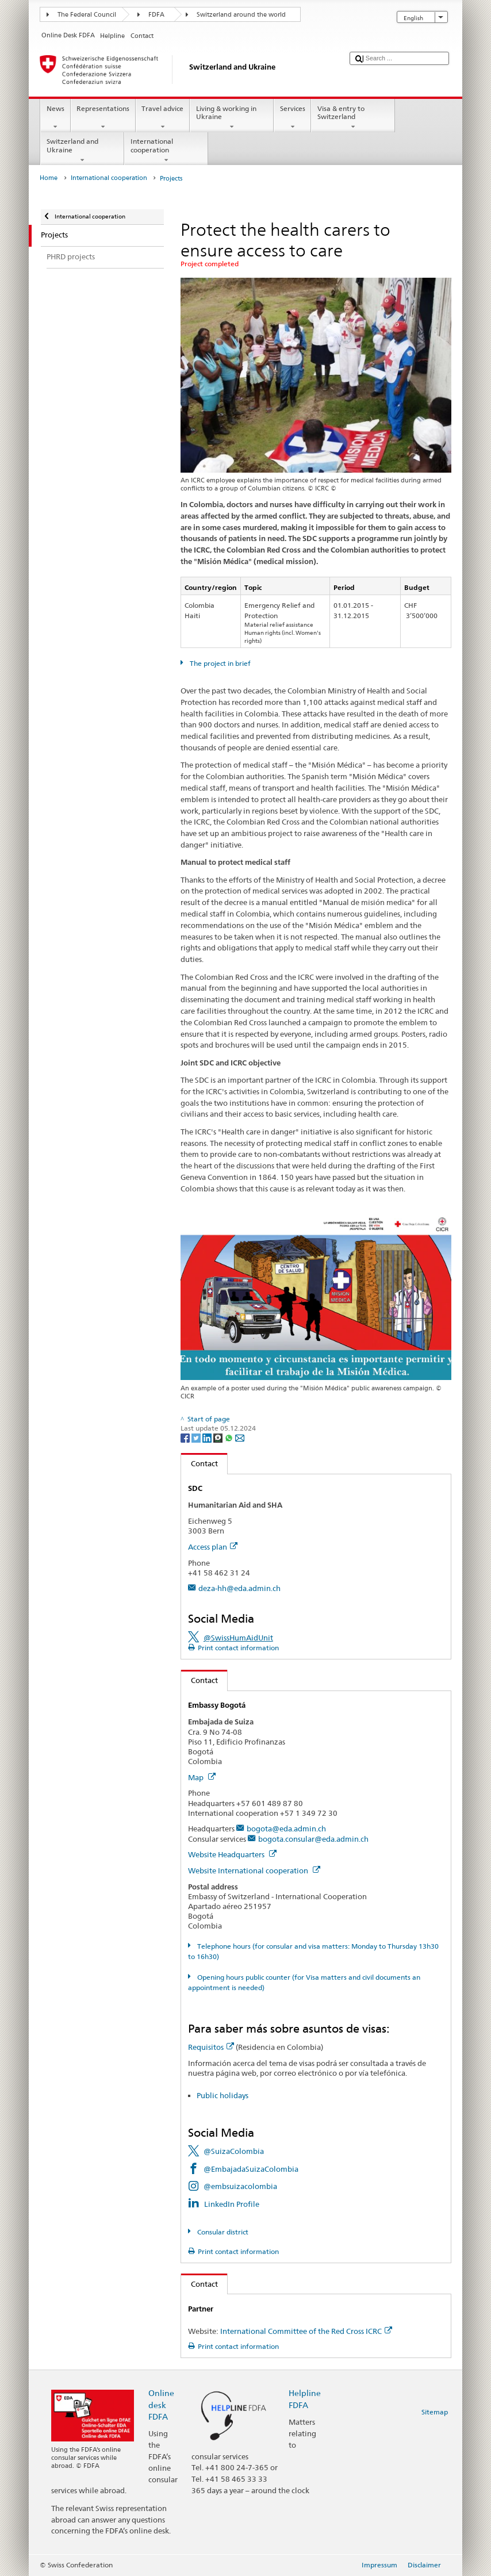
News (55, 118)
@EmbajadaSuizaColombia (251, 2169)
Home (48, 178)
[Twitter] (196, 1437)
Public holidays (222, 2095)
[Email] (239, 1437)
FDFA (156, 14)
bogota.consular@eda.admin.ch (313, 1838)
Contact (199, 1463)
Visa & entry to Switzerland (353, 118)
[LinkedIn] (207, 1437)
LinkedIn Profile (231, 2204)
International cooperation (166, 150)
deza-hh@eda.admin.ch (239, 1588)
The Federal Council (86, 14)
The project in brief (219, 663)
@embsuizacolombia (240, 2186)
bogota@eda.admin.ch (286, 1828)
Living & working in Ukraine (231, 118)
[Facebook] (186, 1437)
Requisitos (211, 2047)
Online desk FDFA (161, 2404)
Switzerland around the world (241, 14)
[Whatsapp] (229, 1437)
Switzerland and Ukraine (82, 150)
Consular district (221, 2232)
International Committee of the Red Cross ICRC (306, 2331)
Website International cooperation (254, 1870)
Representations (103, 118)
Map (202, 1777)
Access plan (212, 1546)
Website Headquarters (232, 1854)
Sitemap (434, 2412)
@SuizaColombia (234, 2151)
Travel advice (162, 118)
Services (292, 118)
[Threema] (218, 1437)
